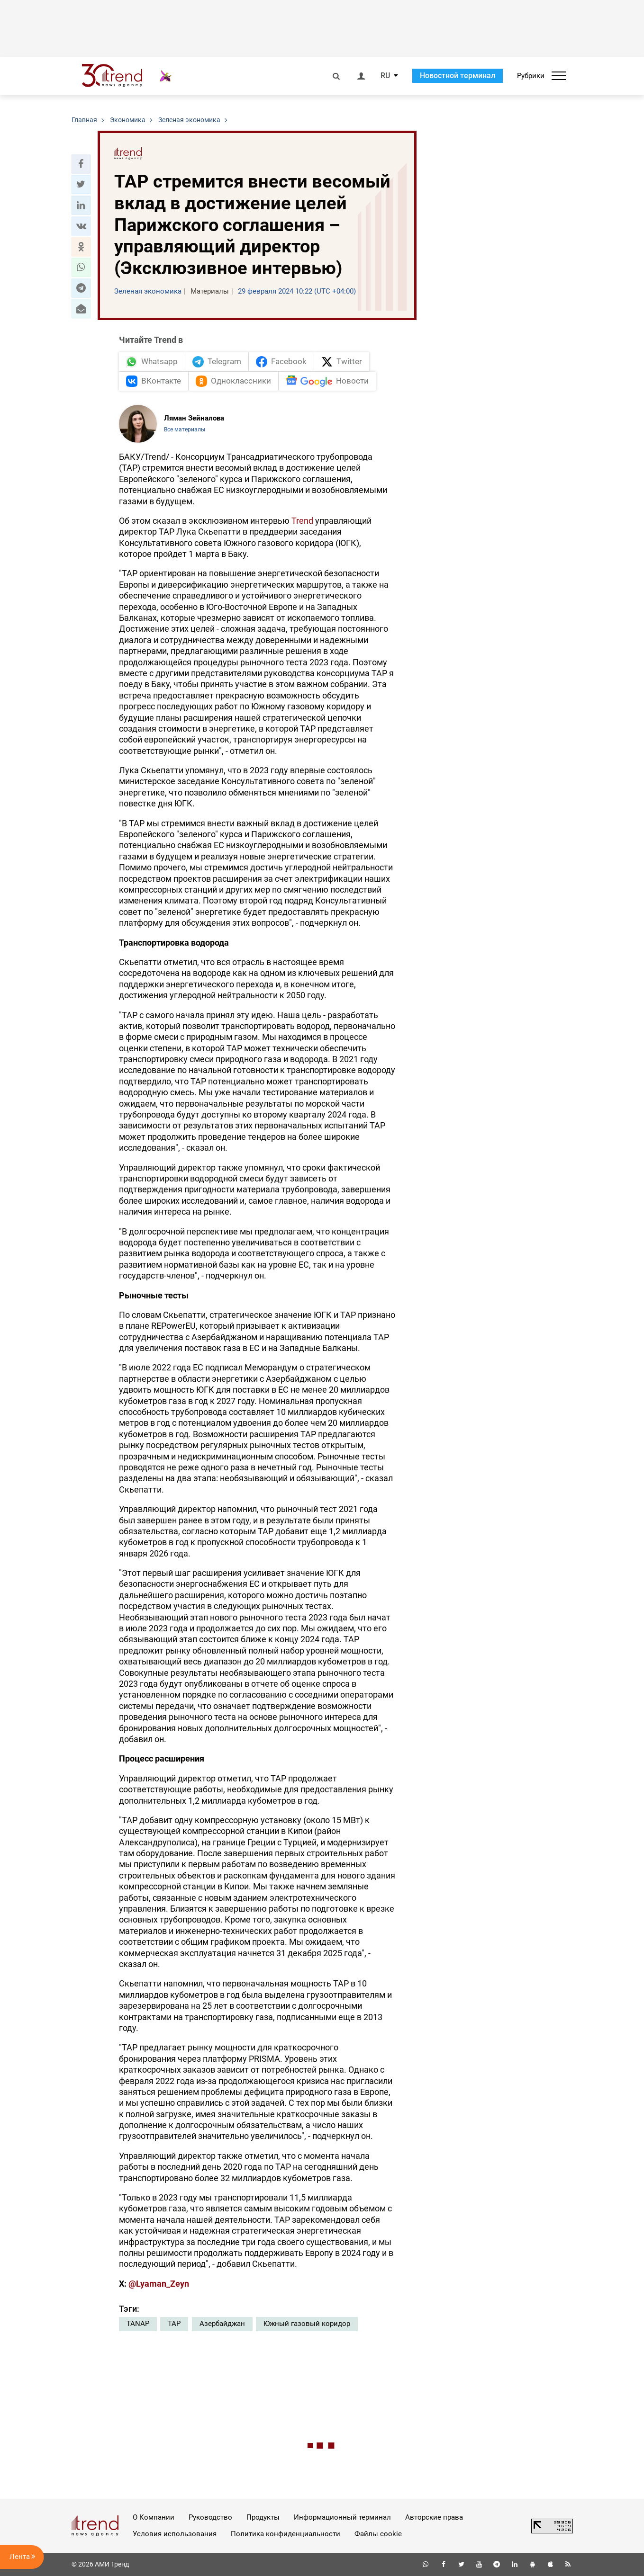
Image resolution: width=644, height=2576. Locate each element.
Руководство (210, 2517)
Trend (302, 521)
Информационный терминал (342, 2517)
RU (385, 76)
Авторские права (434, 2517)
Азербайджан (222, 2323)
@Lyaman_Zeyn (158, 2284)
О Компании (153, 2517)
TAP (174, 2323)
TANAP (138, 2323)
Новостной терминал (457, 75)
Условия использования (175, 2534)
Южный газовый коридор (306, 2323)
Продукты (263, 2517)
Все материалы (184, 429)
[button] (81, 164)
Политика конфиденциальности (285, 2534)
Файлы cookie (378, 2534)
